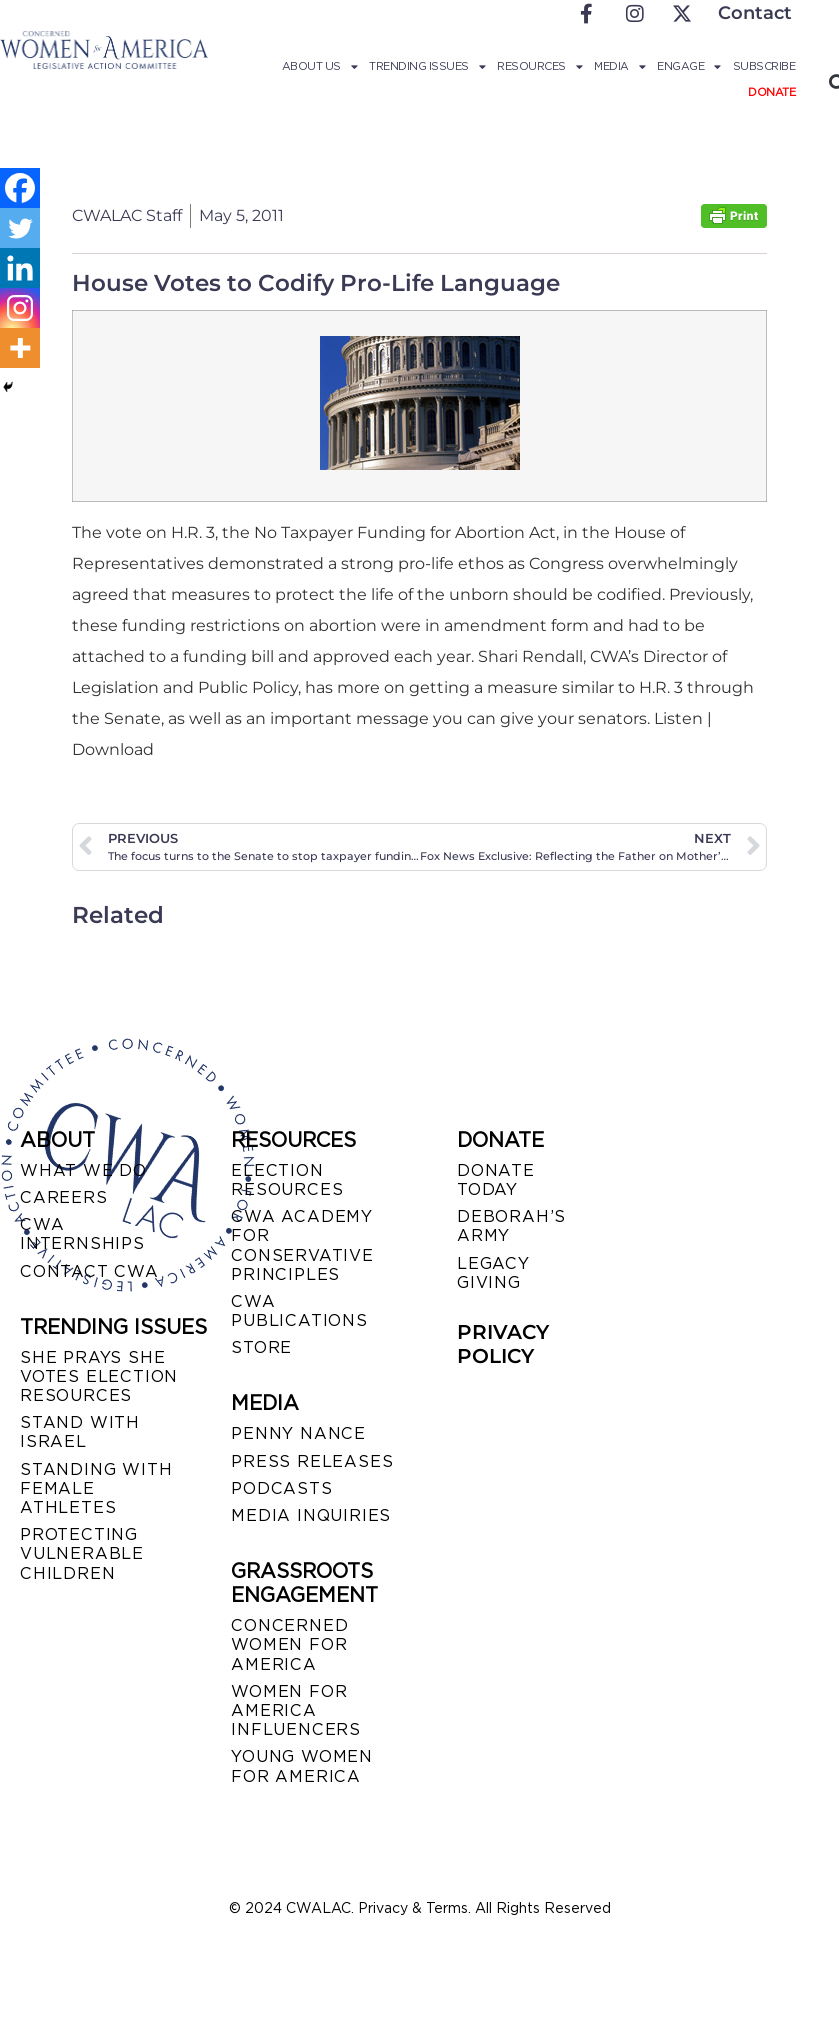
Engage (689, 66)
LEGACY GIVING (493, 1273)
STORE (261, 1347)
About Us (320, 66)
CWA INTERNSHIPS (82, 1234)
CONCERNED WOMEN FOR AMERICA (289, 1644)
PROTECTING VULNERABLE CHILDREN (82, 1553)
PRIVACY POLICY (503, 1344)
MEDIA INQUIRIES (311, 1515)
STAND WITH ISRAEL (80, 1432)
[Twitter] (20, 228)
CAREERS (64, 1197)
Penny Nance (298, 1433)
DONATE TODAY (496, 1180)
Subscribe (764, 66)
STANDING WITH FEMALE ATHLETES (96, 1488)
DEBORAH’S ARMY (511, 1226)
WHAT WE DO (83, 1170)
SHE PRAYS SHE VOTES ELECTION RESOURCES (99, 1376)
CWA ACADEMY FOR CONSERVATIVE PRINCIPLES (302, 1245)
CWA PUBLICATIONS (299, 1311)
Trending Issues (427, 66)
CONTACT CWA (89, 1271)
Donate (771, 92)
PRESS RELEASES (312, 1461)
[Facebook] (20, 188)
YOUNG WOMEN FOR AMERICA (302, 1766)
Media (619, 66)
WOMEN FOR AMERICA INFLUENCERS (296, 1710)
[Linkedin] (20, 268)
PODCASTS (281, 1488)
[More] (20, 348)
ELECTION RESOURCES (287, 1180)
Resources (539, 66)
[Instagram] (20, 308)
